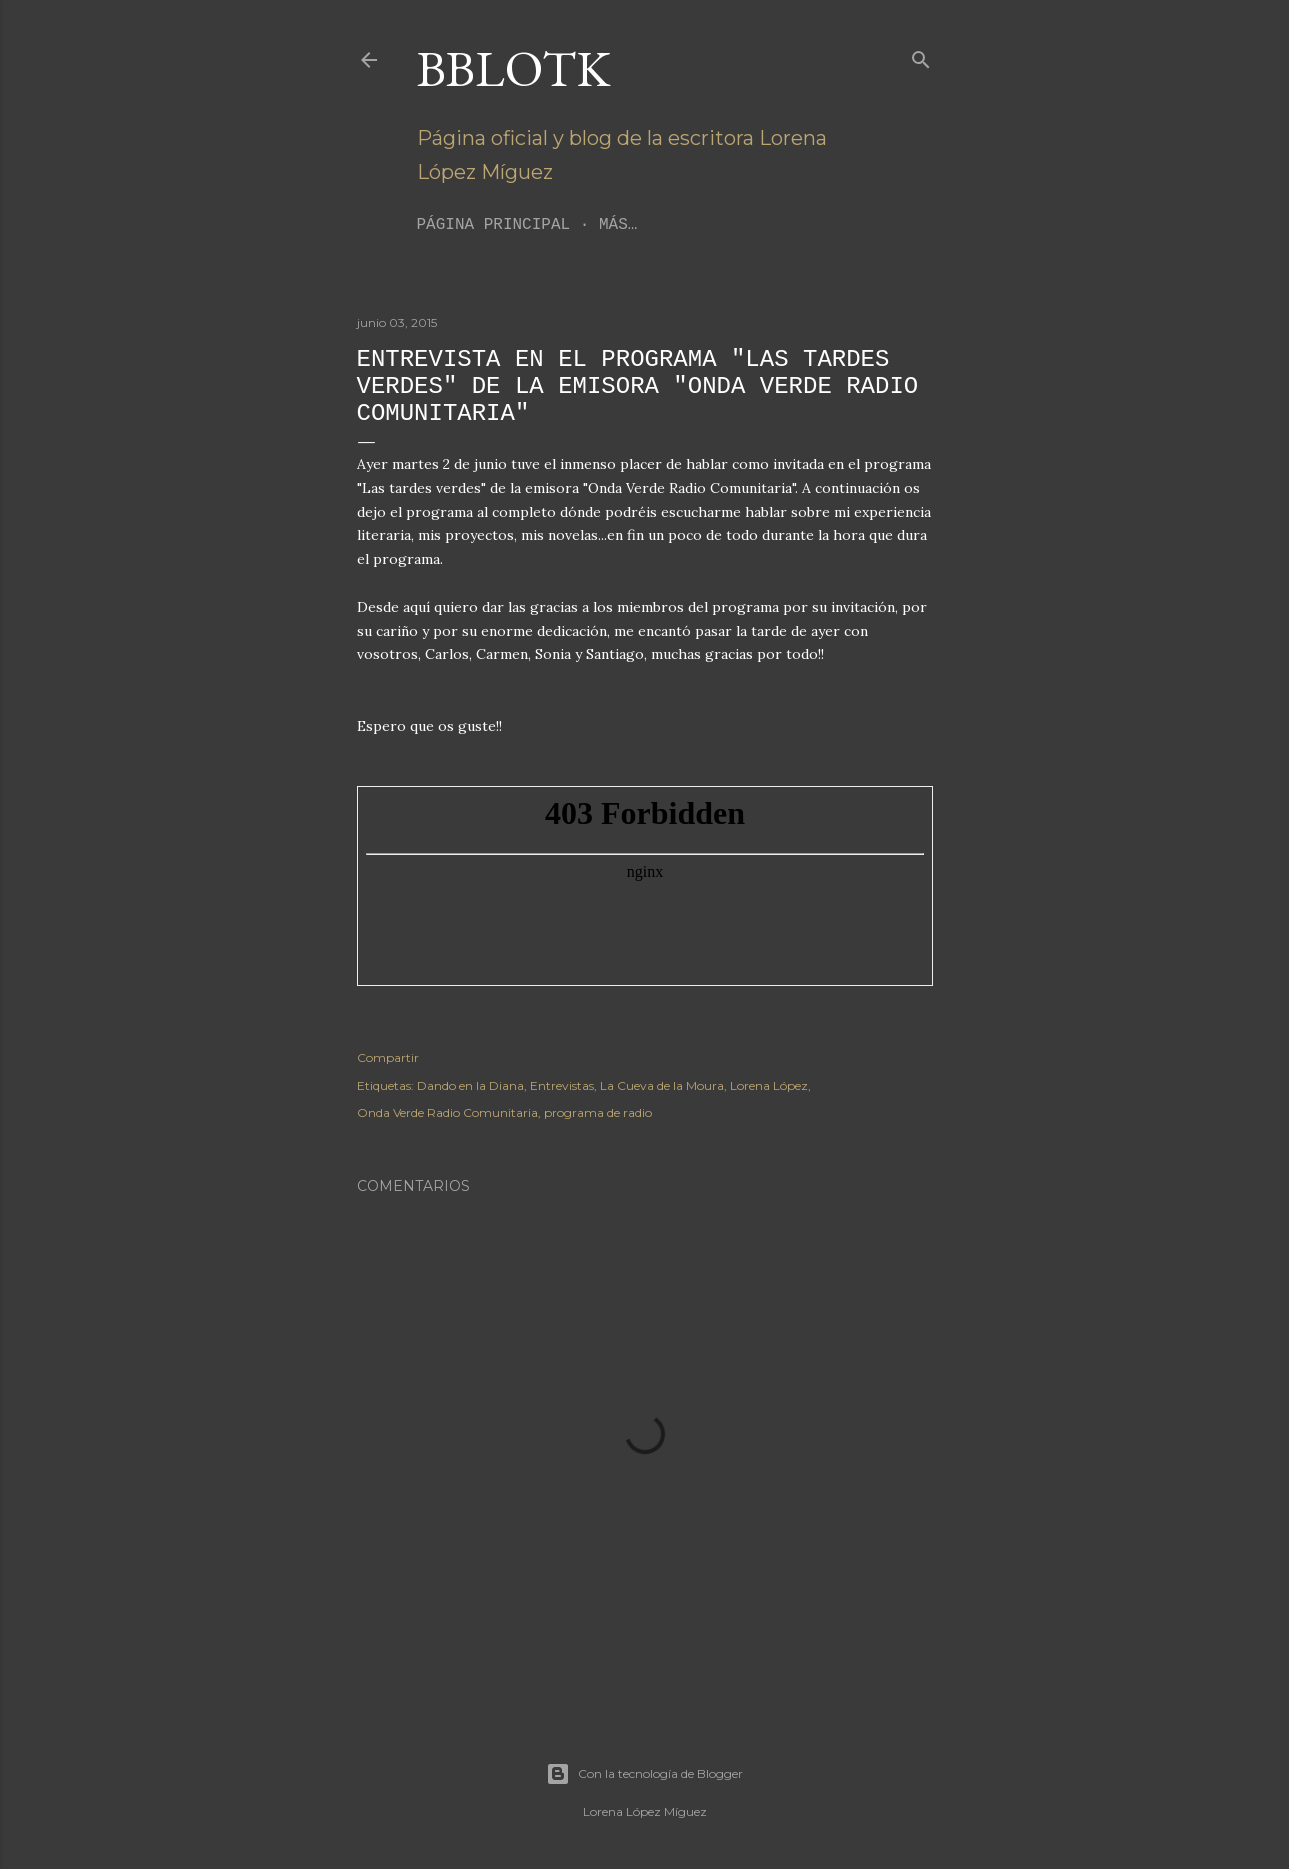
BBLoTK (514, 68)
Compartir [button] (388, 1057)
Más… (618, 225)
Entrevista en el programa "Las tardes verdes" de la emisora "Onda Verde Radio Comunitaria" (638, 386)
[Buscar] (921, 55)
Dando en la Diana (470, 1085)
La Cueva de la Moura (662, 1085)
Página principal (494, 225)
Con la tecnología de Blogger (644, 1774)
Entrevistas (562, 1085)
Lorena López (769, 1085)
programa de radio (598, 1112)
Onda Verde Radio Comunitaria (447, 1112)
